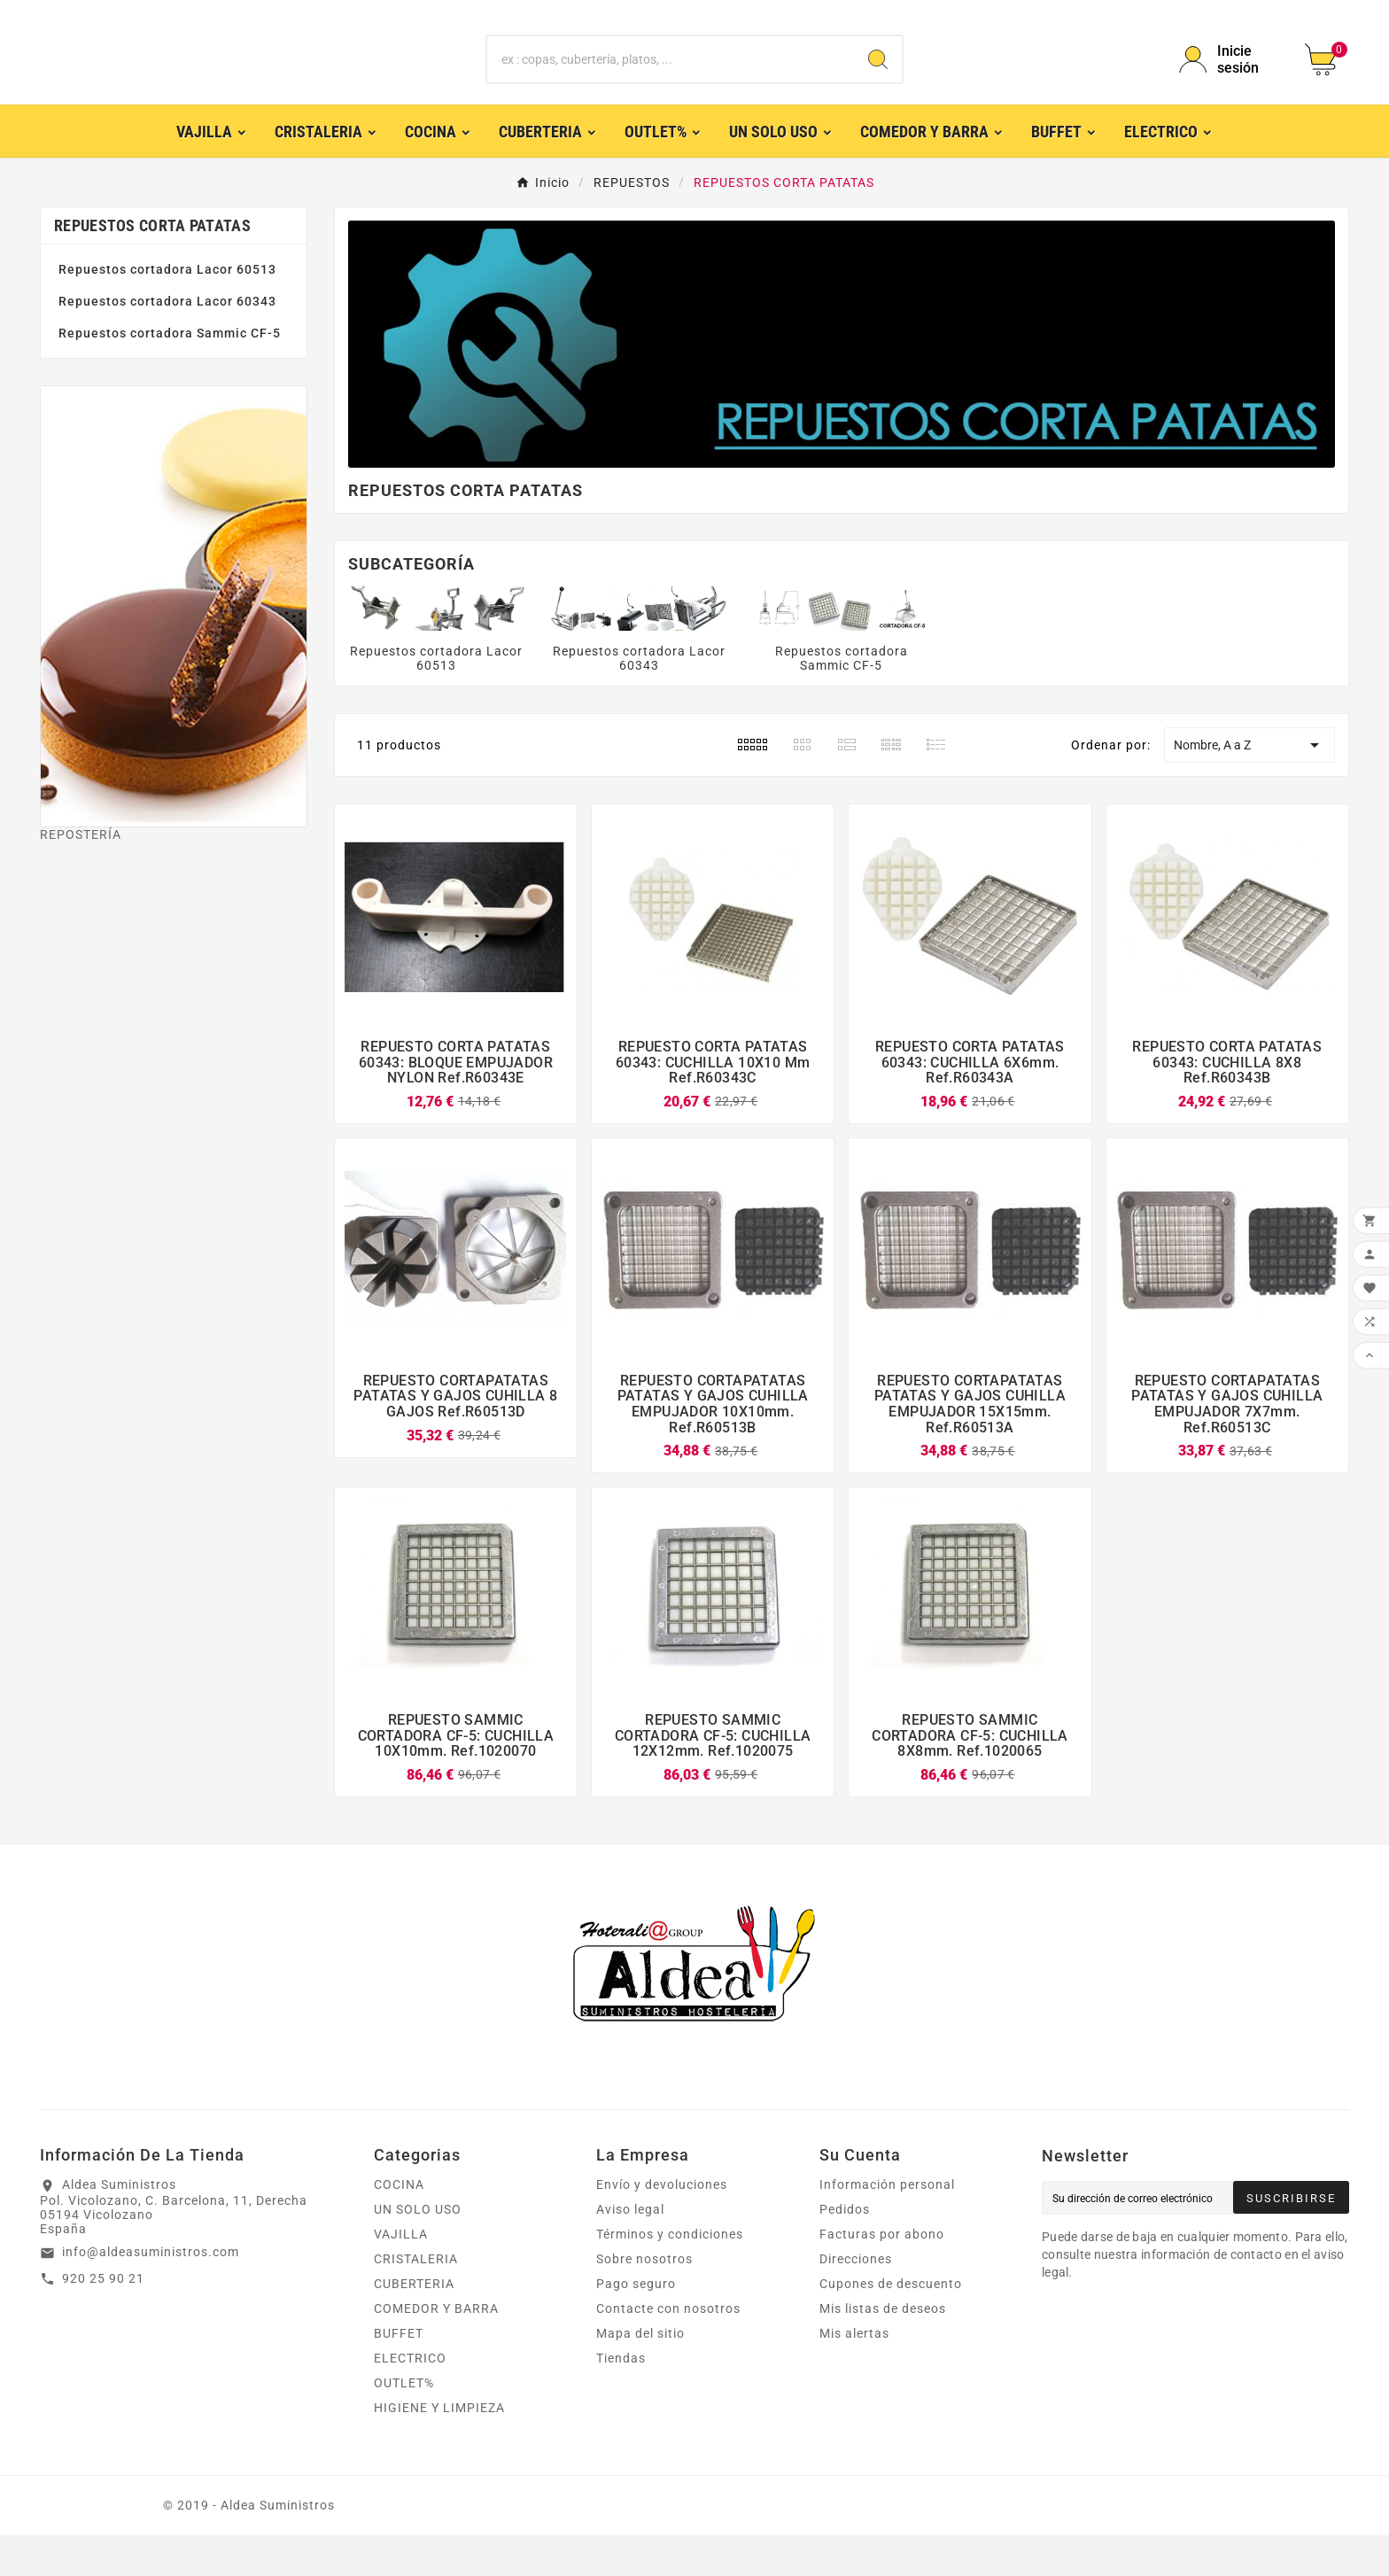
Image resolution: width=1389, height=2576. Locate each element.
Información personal (887, 2225)
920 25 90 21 (103, 2319)
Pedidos (844, 2250)
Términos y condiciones (669, 2275)
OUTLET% (404, 2424)
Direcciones (855, 2300)
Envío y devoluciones (661, 2225)
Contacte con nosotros (668, 2349)
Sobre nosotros (644, 2300)
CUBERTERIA (414, 2324)
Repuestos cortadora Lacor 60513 (167, 310)
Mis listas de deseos (882, 2349)
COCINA (399, 2225)
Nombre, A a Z (1249, 785)
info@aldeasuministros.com (150, 2292)
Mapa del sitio (640, 2374)
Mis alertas (854, 2374)
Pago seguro (636, 2324)
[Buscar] (671, 80)
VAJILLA (401, 2275)
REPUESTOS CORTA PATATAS (152, 266)
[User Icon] (1231, 80)
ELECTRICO (410, 2399)
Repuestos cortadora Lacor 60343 (167, 342)
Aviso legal (630, 2250)
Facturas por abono (881, 2275)
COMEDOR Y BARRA (436, 2349)
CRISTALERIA (416, 2300)
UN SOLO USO (418, 2250)
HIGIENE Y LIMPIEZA (439, 2448)
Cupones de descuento (890, 2324)
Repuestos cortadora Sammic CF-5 (169, 374)
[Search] (878, 79)
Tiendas (621, 2399)
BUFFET (398, 2374)
